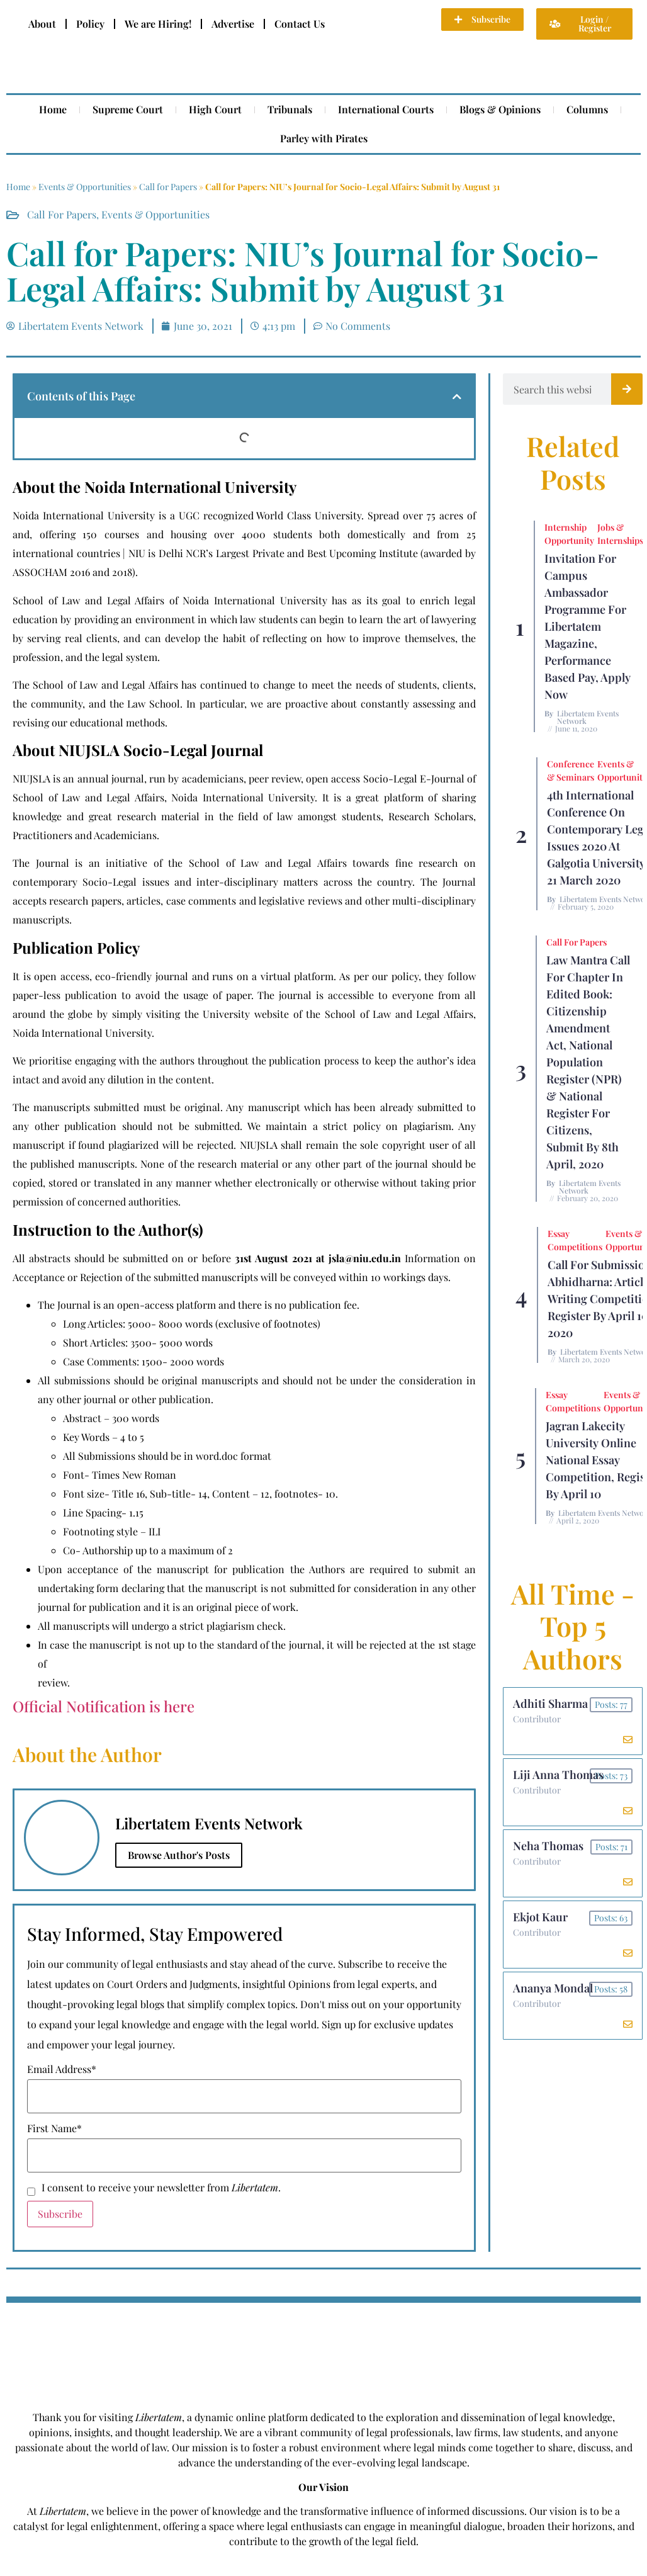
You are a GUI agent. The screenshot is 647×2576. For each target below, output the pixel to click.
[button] (457, 397)
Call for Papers (168, 187)
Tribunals (289, 109)
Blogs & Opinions (500, 109)
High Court (215, 109)
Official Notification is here (103, 1706)
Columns (587, 109)
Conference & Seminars (570, 770)
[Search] (627, 389)
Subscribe (60, 2213)
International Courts (386, 109)
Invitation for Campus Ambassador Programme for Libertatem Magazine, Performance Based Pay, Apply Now (587, 626)
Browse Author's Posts (179, 1854)
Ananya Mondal (553, 1988)
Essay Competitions (575, 1240)
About (42, 23)
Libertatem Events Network (588, 717)
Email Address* (61, 2069)
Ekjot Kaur (540, 1917)
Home (53, 109)
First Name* (54, 2128)
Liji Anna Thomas (558, 1774)
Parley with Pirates (324, 138)
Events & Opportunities (84, 187)
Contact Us (299, 23)
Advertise (232, 23)
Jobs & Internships (620, 533)
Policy (90, 23)
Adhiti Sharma (550, 1703)
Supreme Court (128, 109)
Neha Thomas (548, 1845)
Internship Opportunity (569, 533)
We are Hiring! (158, 23)
